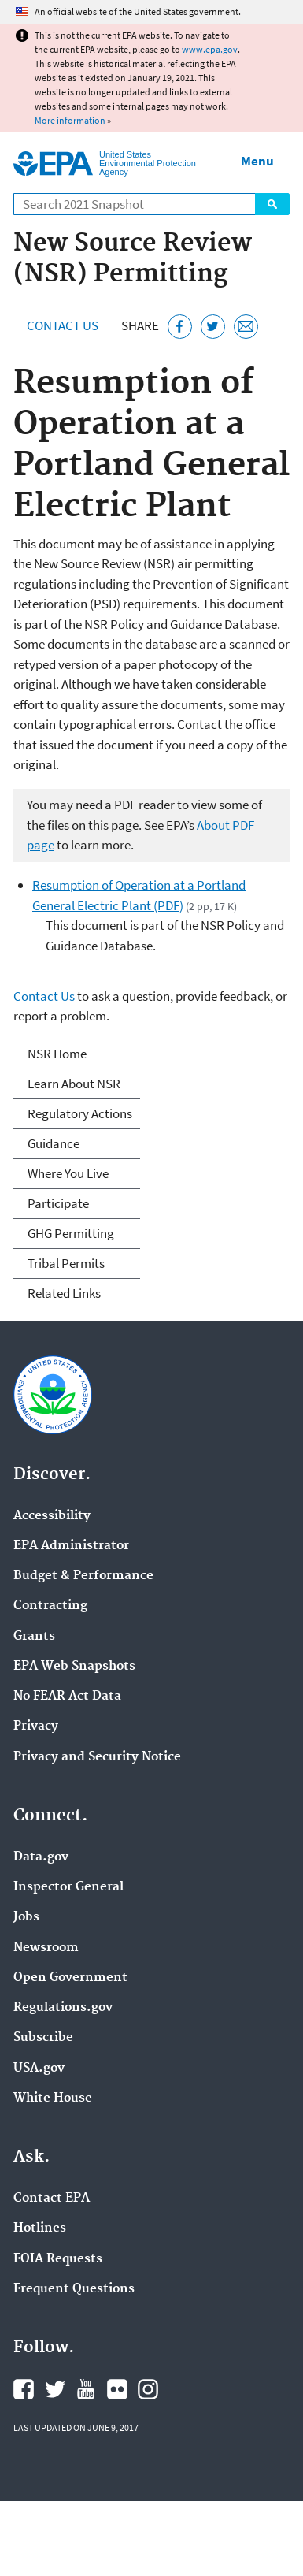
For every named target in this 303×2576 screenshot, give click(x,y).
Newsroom (46, 1948)
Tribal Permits (66, 1263)
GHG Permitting (71, 1233)
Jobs (26, 1917)
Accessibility (52, 1516)
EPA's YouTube (86, 2389)
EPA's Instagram (148, 2389)
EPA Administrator (71, 1546)
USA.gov (39, 2068)
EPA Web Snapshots (74, 1667)
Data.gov (40, 1857)
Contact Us (62, 325)
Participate (58, 1203)
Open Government (70, 1978)
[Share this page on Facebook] (180, 326)
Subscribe (43, 2038)
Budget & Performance (83, 1576)
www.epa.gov (210, 49)
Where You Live (68, 1173)
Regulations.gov (63, 2008)
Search (272, 204)
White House (52, 2098)
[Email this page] (246, 326)
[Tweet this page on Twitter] (213, 326)
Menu (257, 160)
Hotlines (39, 2228)
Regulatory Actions (80, 1113)
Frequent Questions (74, 2289)
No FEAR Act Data (67, 1696)
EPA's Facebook (23, 2389)
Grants (34, 1637)
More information (70, 120)
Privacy (35, 1726)
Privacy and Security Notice (97, 1757)
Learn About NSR (74, 1083)
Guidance (53, 1143)
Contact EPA (51, 2198)
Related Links (64, 1293)
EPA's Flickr (117, 2389)
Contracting (50, 1606)
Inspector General (68, 1887)
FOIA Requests (57, 2259)
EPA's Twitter (55, 2389)
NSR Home (57, 1053)
